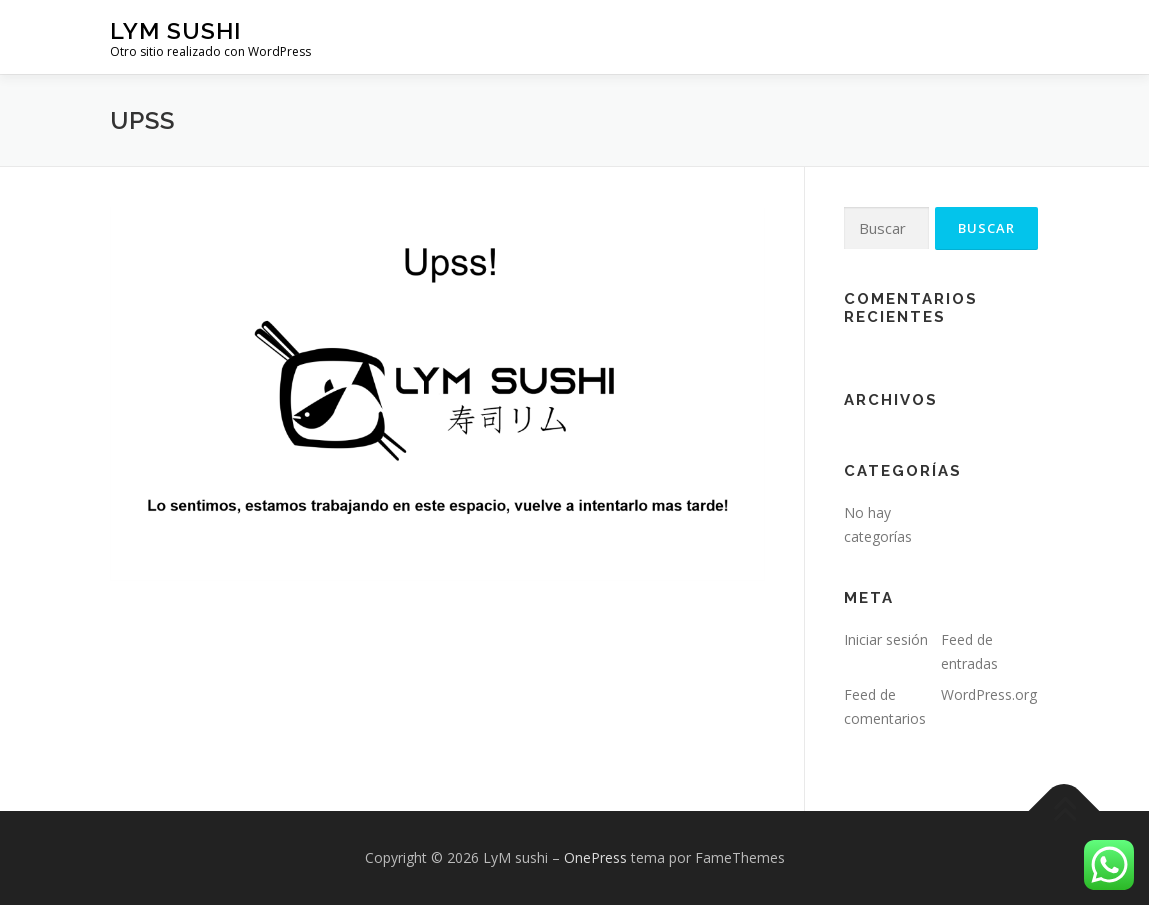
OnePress (595, 857)
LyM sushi (175, 30)
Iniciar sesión (886, 639)
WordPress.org (989, 694)
